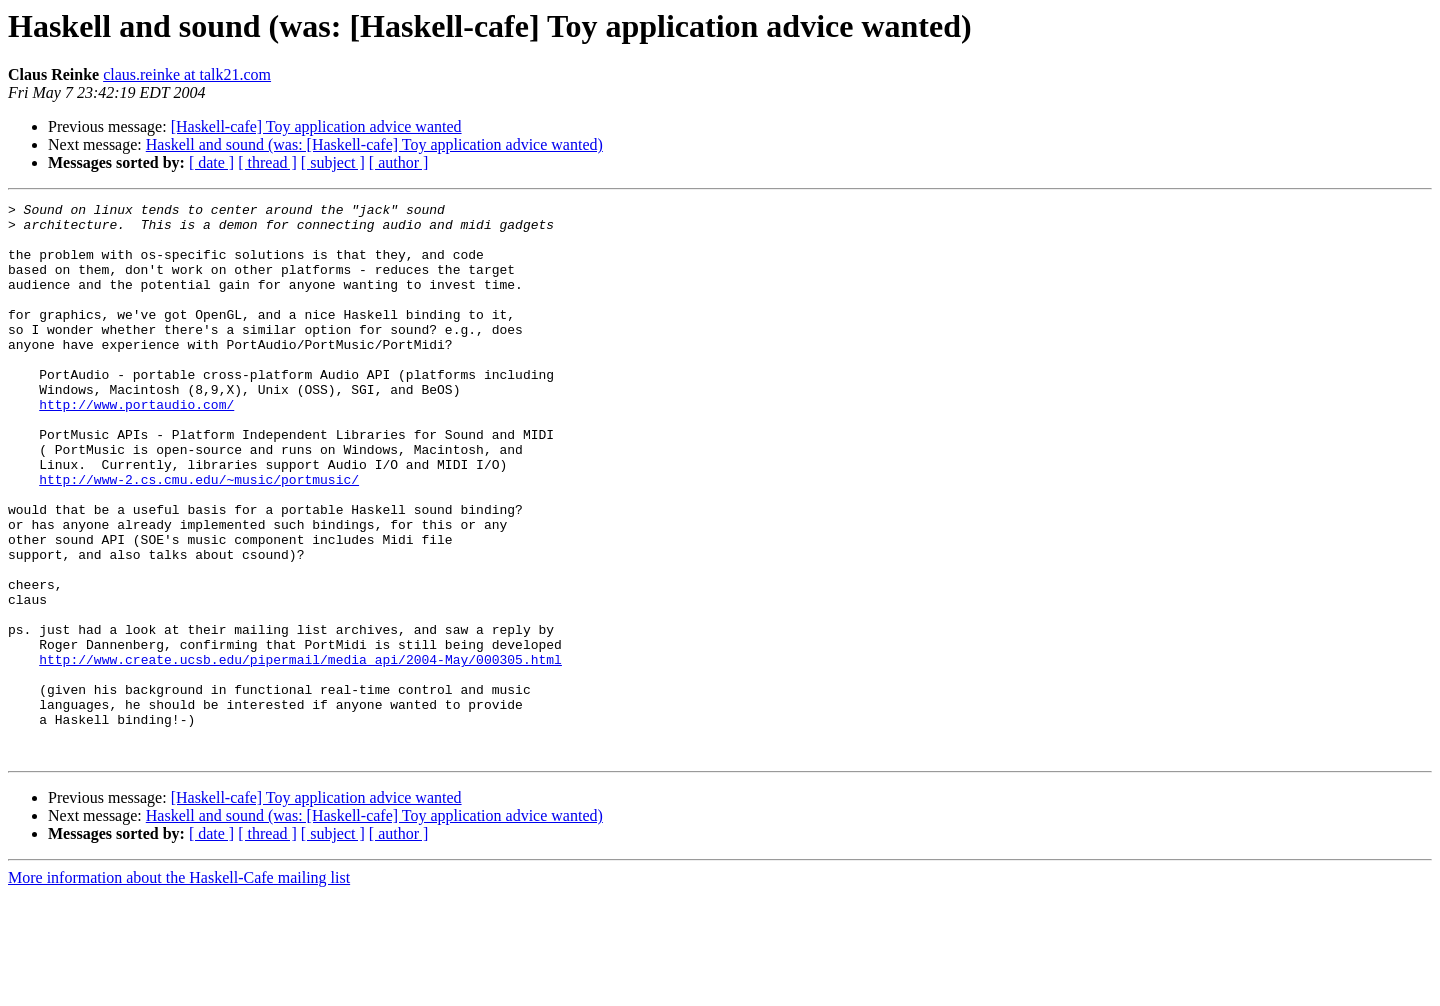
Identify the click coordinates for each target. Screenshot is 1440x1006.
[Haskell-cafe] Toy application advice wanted (316, 126)
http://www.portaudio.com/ (136, 446)
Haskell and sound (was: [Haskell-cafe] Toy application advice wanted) (374, 144)
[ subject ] (333, 162)
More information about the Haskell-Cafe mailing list (179, 988)
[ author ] (399, 162)
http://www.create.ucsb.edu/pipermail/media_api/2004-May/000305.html (300, 752)
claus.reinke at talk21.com (187, 74)
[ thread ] (267, 162)
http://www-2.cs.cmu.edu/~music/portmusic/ (199, 536)
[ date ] (211, 162)
